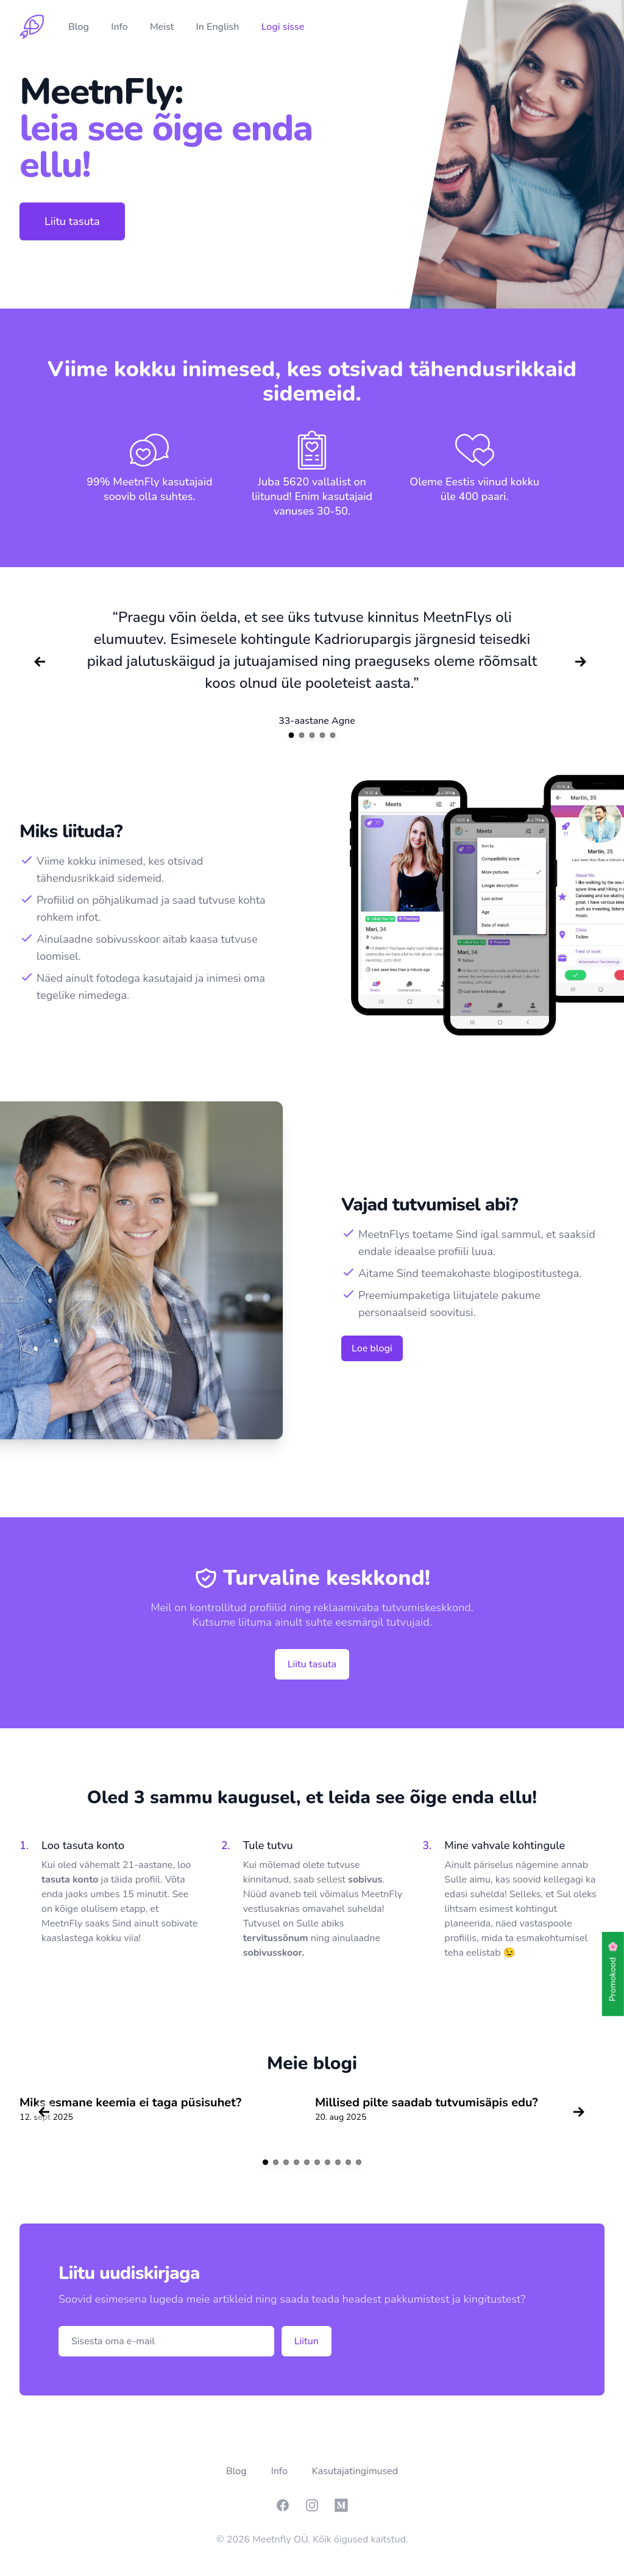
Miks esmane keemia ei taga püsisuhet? (130, 2102)
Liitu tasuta (72, 221)
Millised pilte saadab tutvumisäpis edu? (426, 2102)
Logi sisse (283, 27)
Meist (163, 27)
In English (219, 27)
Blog (79, 27)
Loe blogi (372, 1348)
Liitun (306, 2341)
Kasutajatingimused (355, 2471)
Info (120, 27)
